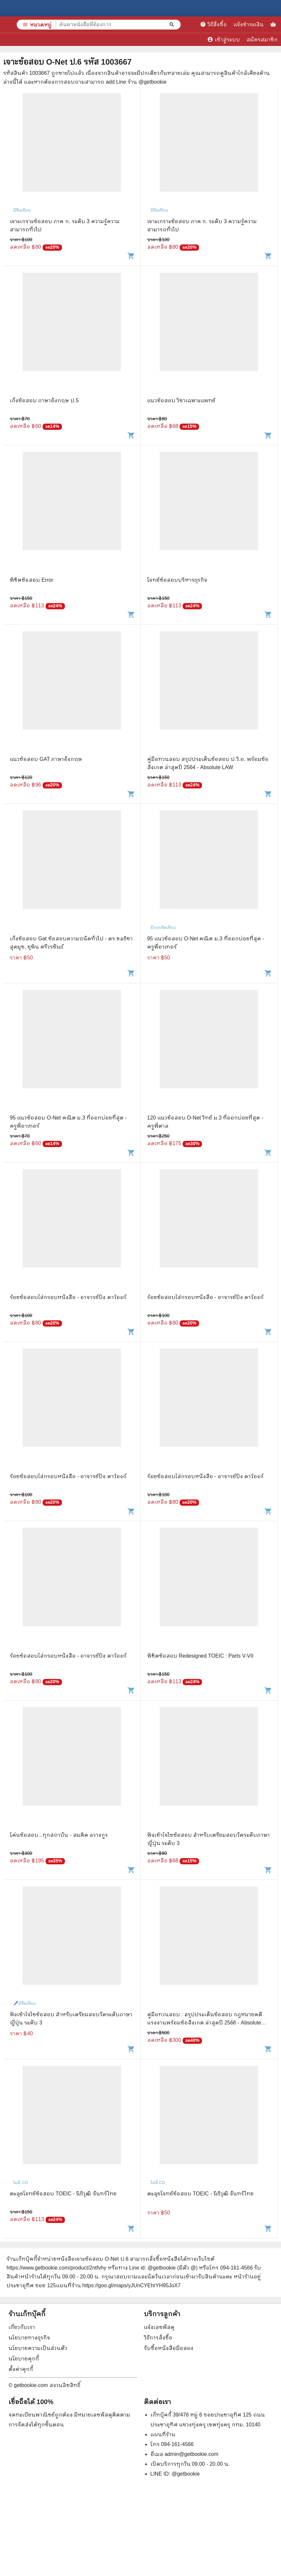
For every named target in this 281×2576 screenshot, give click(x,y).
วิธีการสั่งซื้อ (158, 2337)
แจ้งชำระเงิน (248, 24)
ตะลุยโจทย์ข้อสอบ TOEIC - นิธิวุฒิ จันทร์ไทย (63, 2193)
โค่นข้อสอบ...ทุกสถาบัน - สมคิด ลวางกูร (59, 1835)
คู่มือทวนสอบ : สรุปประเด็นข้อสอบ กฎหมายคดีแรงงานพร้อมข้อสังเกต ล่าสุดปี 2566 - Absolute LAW (205, 2023)
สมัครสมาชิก (262, 39)
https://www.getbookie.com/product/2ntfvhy (56, 2268)
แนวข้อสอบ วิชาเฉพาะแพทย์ (181, 400)
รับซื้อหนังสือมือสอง (168, 2348)
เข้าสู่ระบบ (223, 39)
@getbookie (185, 2474)
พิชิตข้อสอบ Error (31, 580)
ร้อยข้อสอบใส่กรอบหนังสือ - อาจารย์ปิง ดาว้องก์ (68, 1297)
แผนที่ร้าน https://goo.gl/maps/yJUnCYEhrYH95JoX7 (118, 2285)
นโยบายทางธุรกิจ (29, 2337)
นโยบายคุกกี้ (24, 2358)
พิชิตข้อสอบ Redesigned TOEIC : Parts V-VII (200, 1656)
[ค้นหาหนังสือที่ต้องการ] (172, 25)
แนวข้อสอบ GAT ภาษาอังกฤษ (46, 759)
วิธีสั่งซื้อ (213, 24)
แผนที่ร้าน (163, 2434)
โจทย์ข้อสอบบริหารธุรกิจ (177, 580)
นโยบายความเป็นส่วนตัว (38, 2348)
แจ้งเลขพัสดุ (159, 2327)
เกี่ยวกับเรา (22, 2327)
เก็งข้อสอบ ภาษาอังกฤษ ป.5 (44, 400)
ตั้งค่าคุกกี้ (21, 2369)
